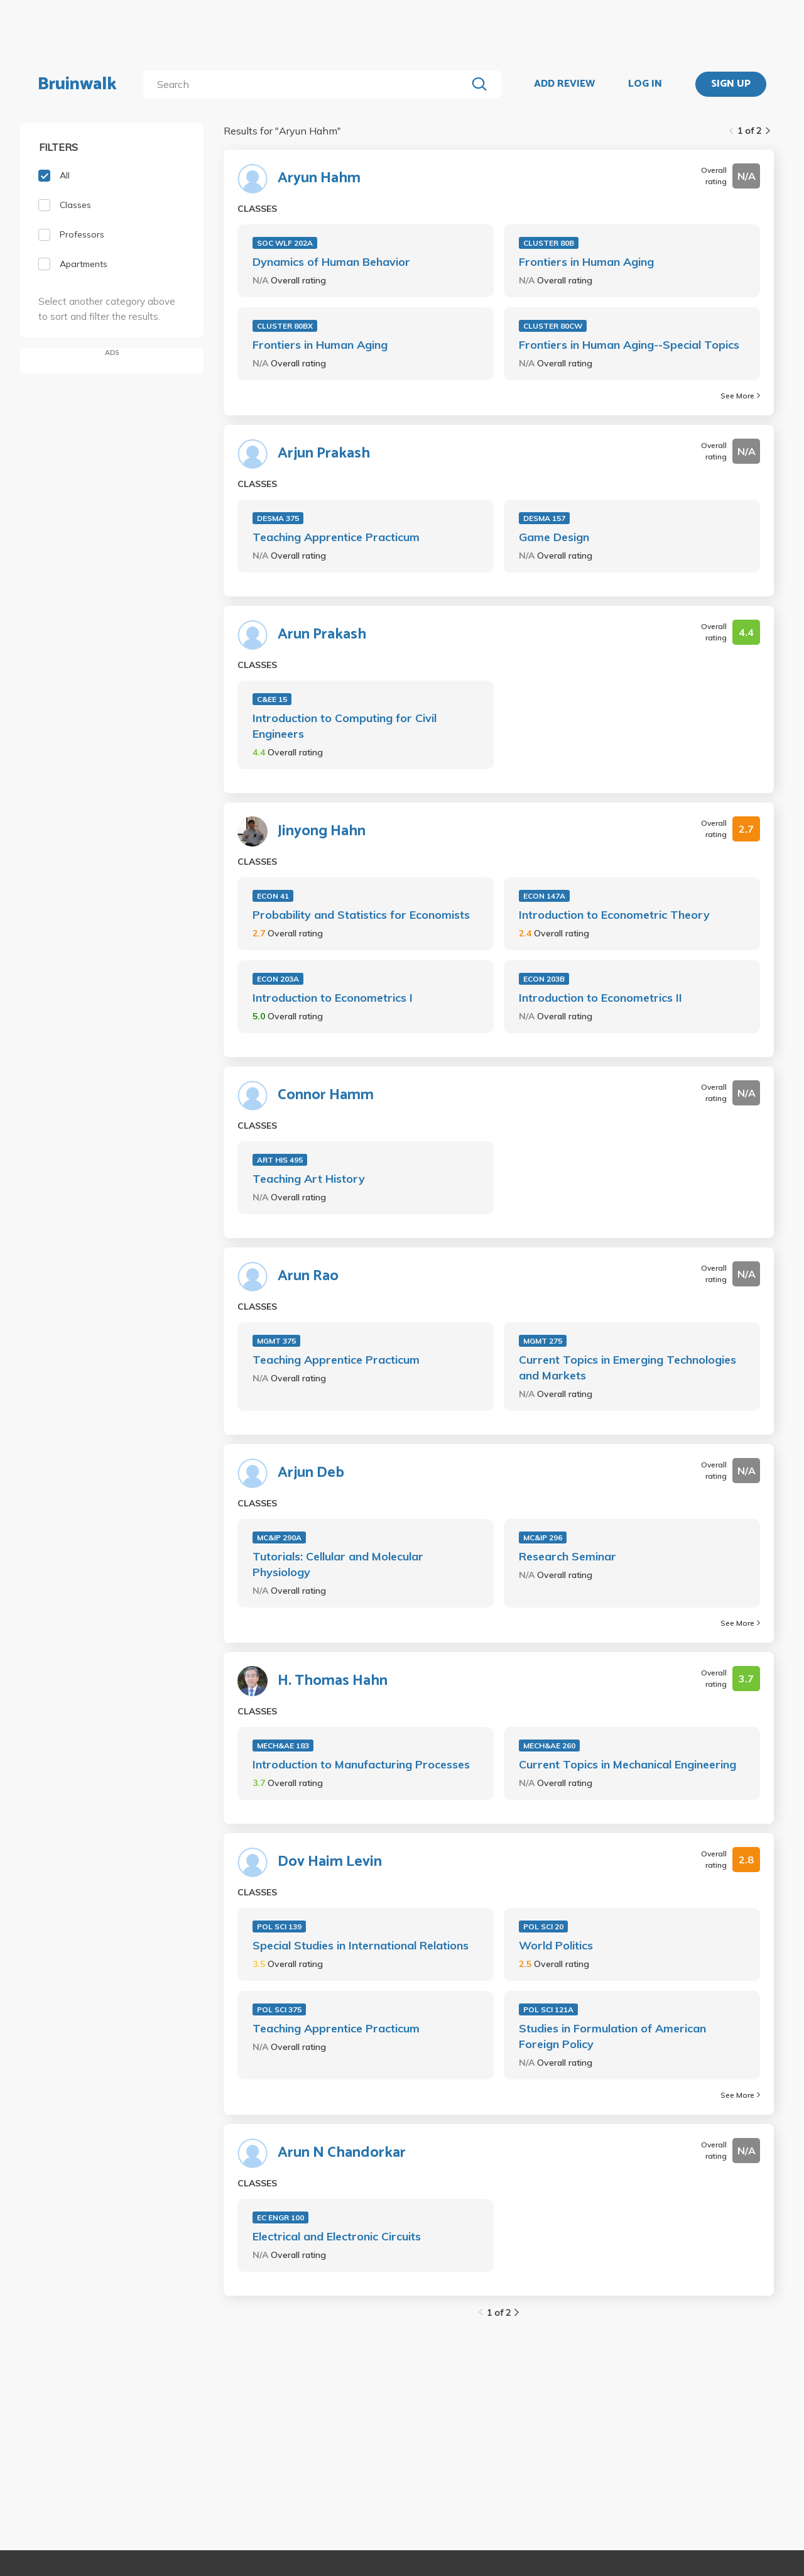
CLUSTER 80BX (285, 326)
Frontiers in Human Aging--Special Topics (629, 344)
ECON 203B (544, 979)
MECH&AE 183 (283, 1745)
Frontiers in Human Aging (586, 262)
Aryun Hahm (319, 178)
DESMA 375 (278, 518)
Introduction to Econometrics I (333, 997)
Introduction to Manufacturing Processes (361, 1764)
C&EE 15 (272, 699)
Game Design (554, 537)
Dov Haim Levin (330, 1862)
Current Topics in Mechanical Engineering (627, 1764)
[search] (307, 84)
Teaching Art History (309, 1178)
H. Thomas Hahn (333, 1681)
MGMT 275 (542, 1341)
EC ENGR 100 (280, 2217)
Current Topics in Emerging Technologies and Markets (627, 1367)
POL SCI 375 (279, 2009)
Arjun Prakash (324, 453)
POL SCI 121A (548, 2009)
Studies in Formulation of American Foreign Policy (612, 2036)
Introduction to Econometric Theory (614, 914)
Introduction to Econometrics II (600, 997)
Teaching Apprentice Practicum (336, 537)
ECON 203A (278, 979)
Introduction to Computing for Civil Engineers (345, 726)
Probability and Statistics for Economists (361, 914)
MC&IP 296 (542, 1537)
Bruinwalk (77, 84)
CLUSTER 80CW (552, 326)
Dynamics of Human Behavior (331, 262)
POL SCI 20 (543, 1926)
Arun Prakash (322, 634)
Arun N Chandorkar (342, 2153)
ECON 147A (544, 896)
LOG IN (645, 84)
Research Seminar (567, 1556)
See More (740, 395)
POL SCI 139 (279, 1926)
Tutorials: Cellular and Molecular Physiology (338, 1564)
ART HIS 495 (280, 1160)
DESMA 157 (544, 518)
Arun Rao (308, 1276)
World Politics (556, 1945)
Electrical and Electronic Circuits (337, 2236)
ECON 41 (273, 896)
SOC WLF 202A (285, 243)
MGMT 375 (276, 1341)
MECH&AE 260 (549, 1745)
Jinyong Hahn (322, 831)
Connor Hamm (326, 1095)
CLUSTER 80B (548, 243)
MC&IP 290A (279, 1537)
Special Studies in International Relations (361, 1945)
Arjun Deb (311, 1473)
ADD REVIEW (564, 84)
